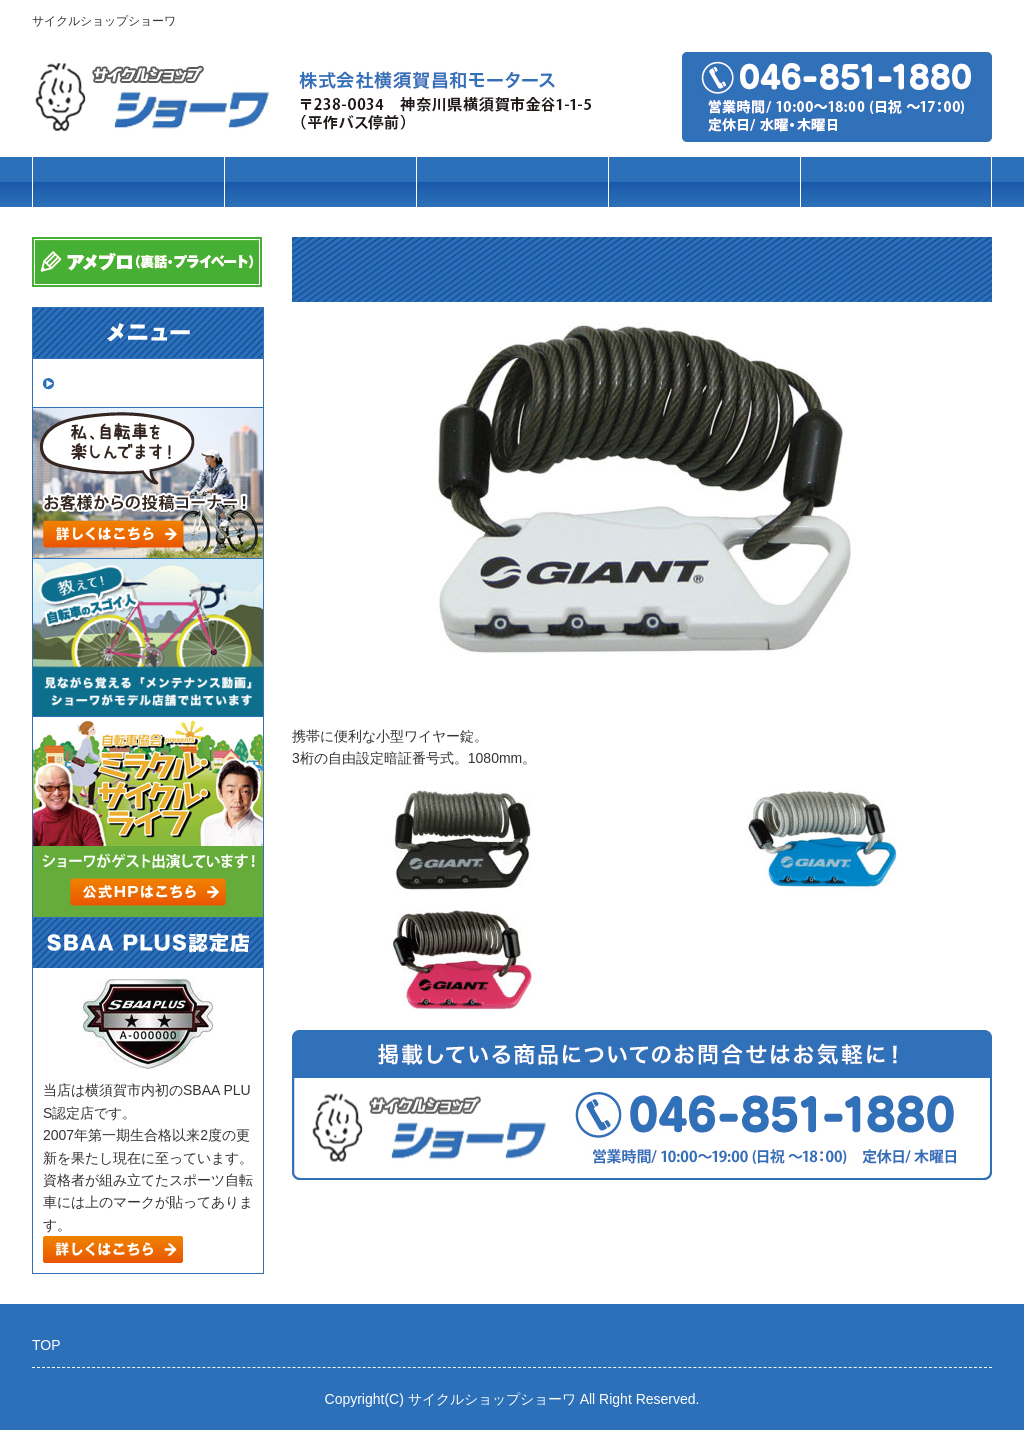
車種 (320, 182)
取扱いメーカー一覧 (130, 382)
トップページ (128, 182)
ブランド (512, 182)
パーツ (704, 182)
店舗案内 (896, 182)
